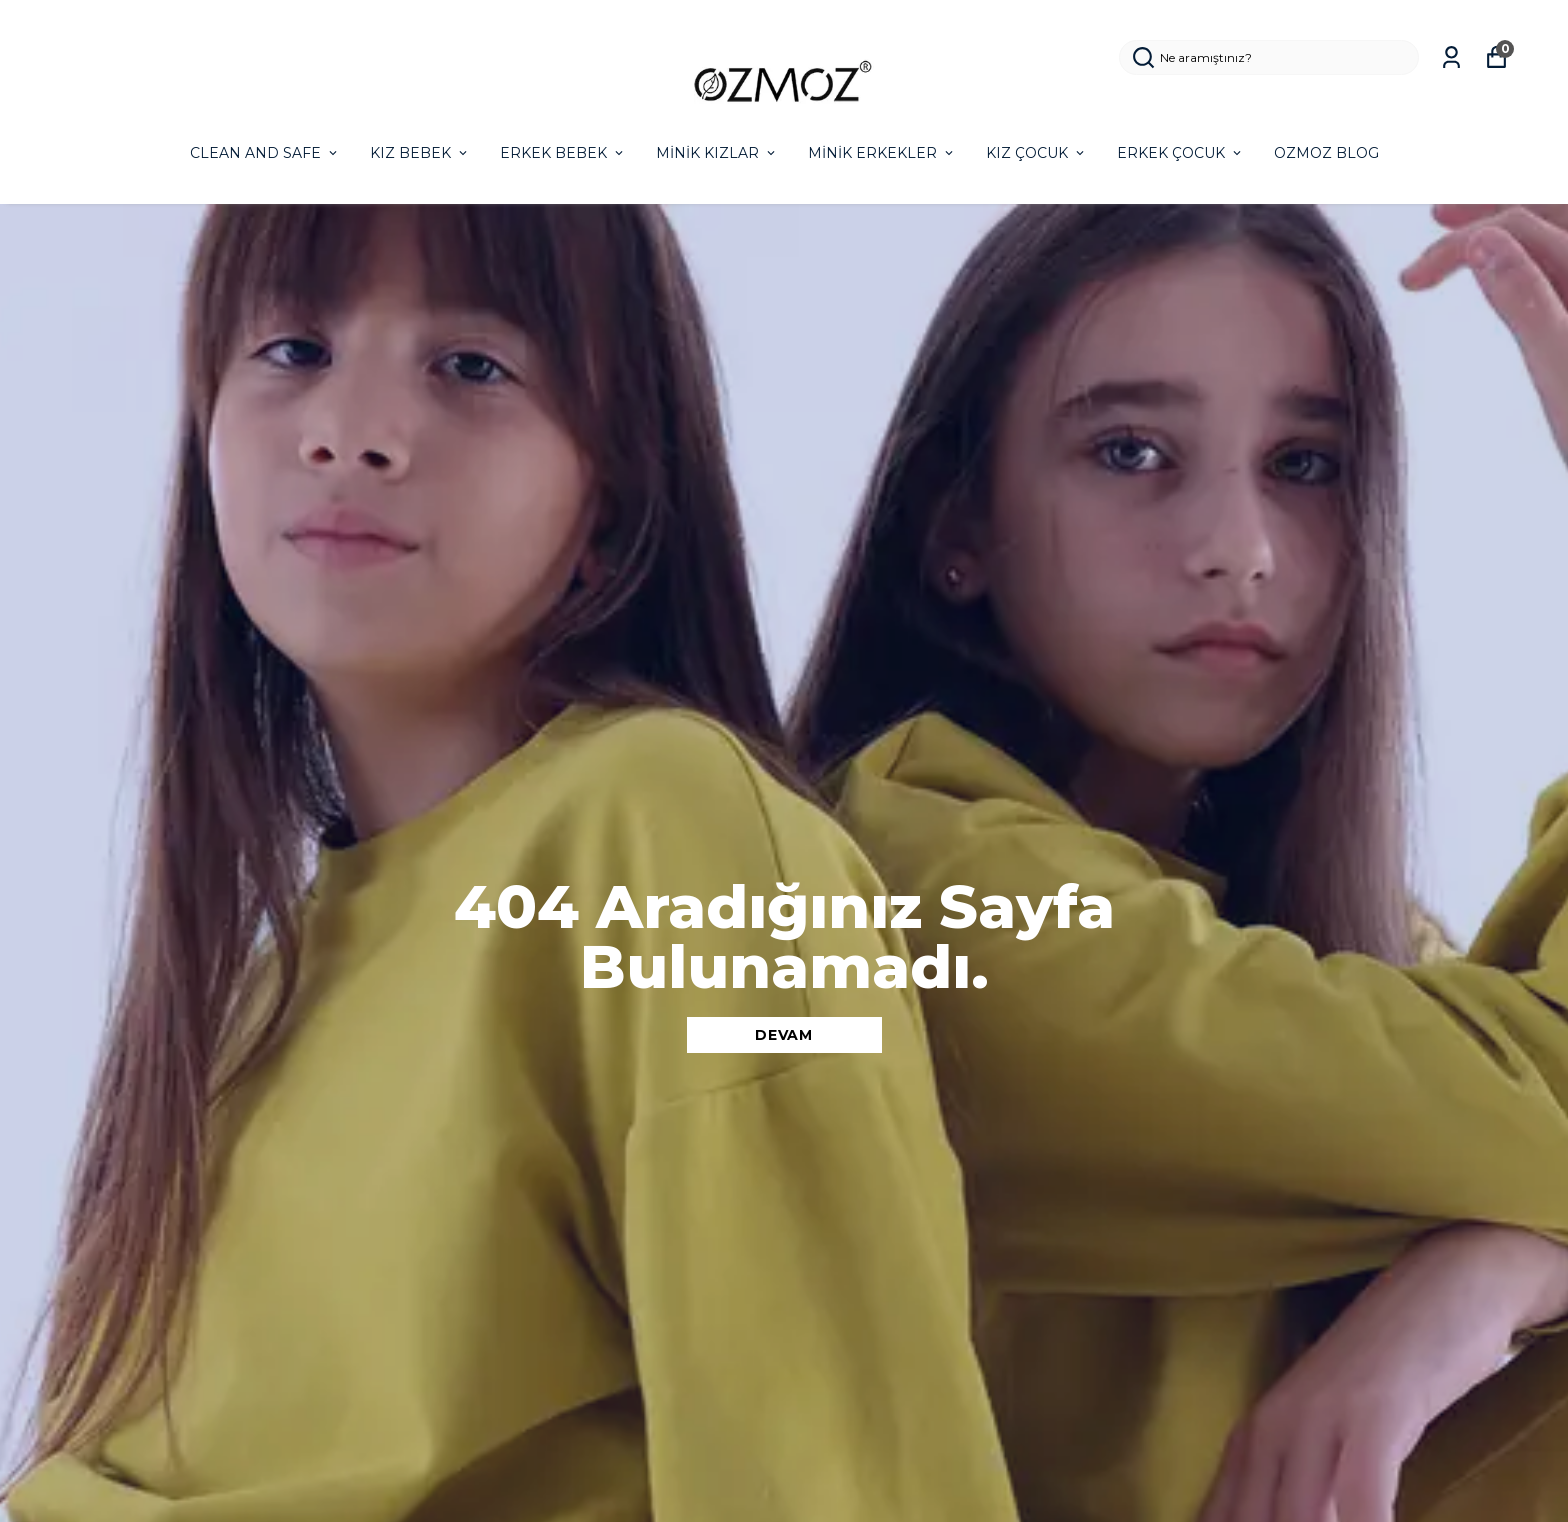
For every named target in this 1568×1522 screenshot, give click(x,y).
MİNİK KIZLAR (717, 153)
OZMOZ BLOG (1326, 153)
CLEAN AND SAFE (265, 153)
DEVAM (784, 1035)
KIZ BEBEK (420, 153)
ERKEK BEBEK (563, 153)
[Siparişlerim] (1451, 57)
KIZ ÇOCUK (1036, 153)
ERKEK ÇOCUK (1180, 153)
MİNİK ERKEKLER (882, 153)
